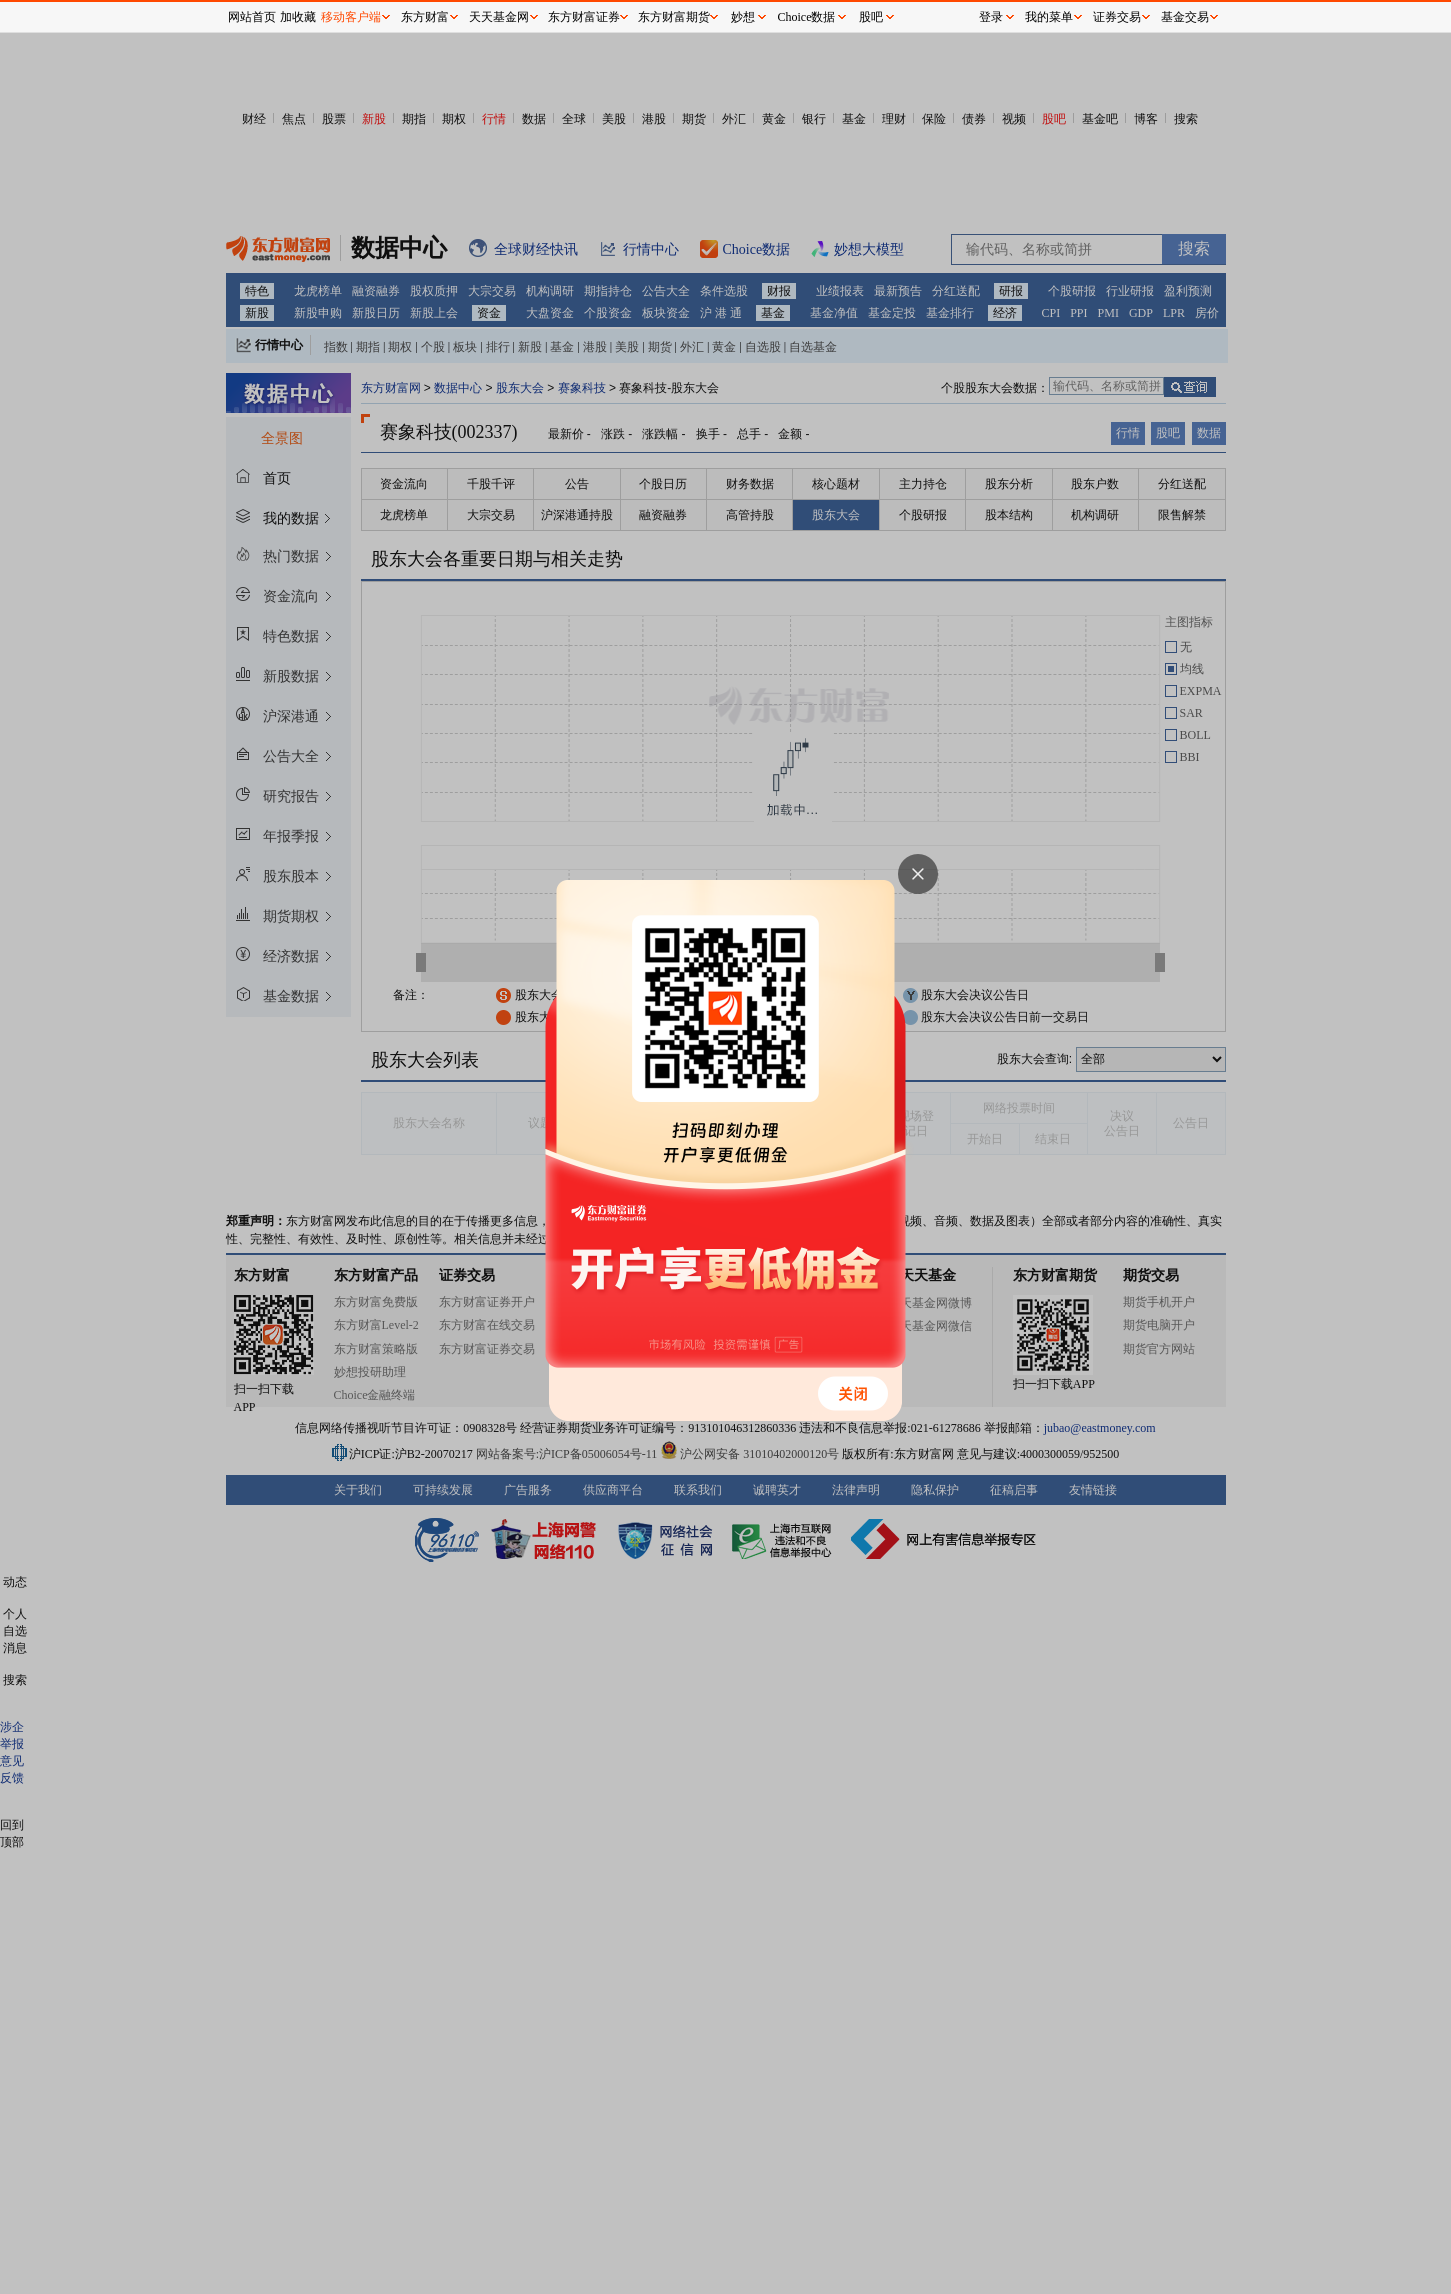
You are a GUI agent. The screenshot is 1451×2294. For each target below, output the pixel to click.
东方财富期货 (674, 17)
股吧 (871, 17)
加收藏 (298, 17)
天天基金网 (499, 17)
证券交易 (1117, 17)
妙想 (743, 17)
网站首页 (252, 17)
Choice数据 (807, 17)
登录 (991, 17)
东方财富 (425, 17)
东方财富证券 (584, 17)
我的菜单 (1049, 17)
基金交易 (1185, 17)
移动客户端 (351, 17)
